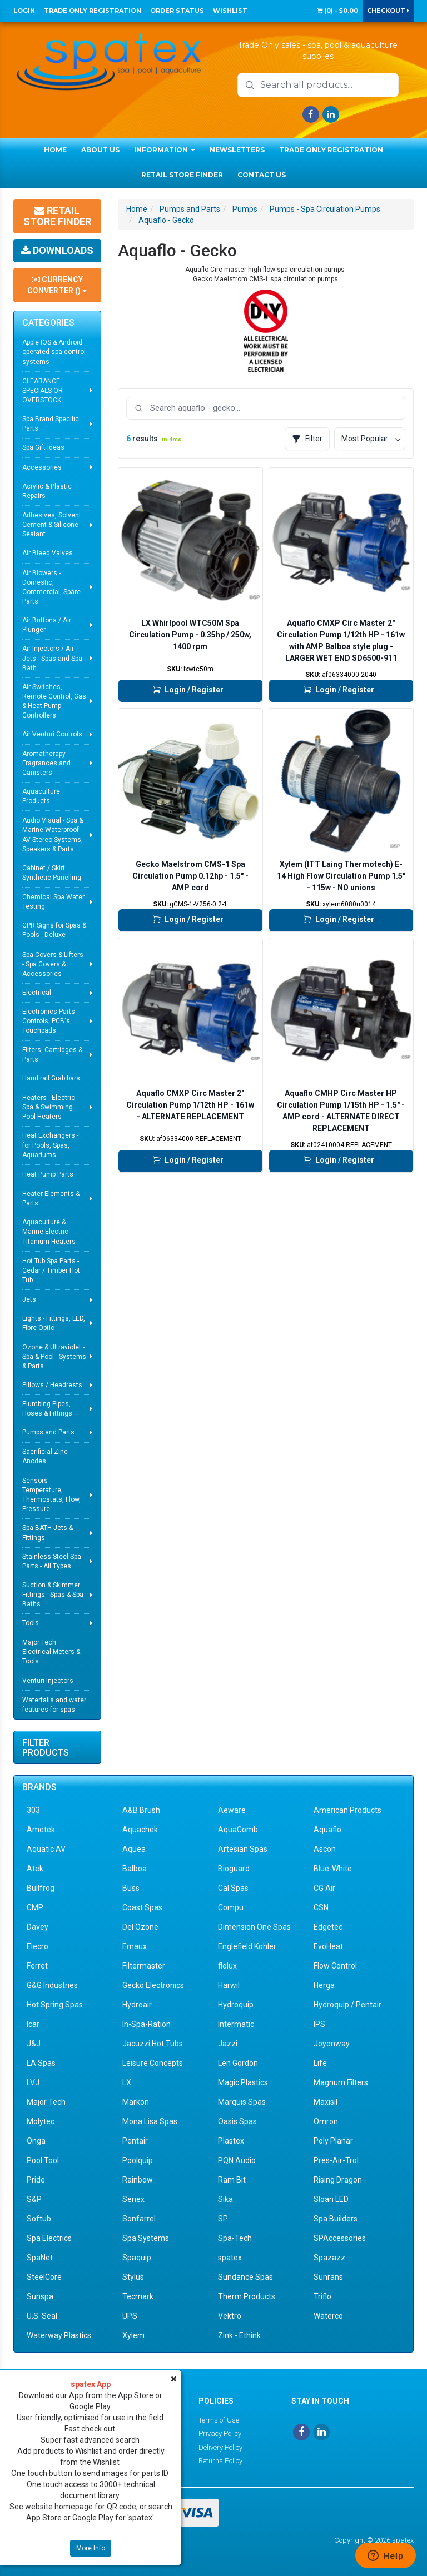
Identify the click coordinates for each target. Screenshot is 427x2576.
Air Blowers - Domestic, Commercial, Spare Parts (51, 587)
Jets (29, 1299)
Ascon (325, 1849)
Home (55, 150)
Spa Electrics (49, 2238)
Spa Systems (145, 2238)
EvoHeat (328, 1946)
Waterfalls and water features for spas (54, 1704)
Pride (36, 2179)
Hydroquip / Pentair (347, 2004)
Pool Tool (43, 2160)
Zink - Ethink (239, 2335)
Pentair (135, 2140)
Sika (225, 2199)
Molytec (40, 2121)
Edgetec (328, 1926)
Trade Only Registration (92, 10)
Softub (39, 2218)
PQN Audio (237, 2160)
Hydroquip (236, 2004)
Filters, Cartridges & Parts (52, 1054)
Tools (30, 1623)
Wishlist (230, 10)
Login (24, 10)
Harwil (229, 1985)
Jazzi (227, 2043)
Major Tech (46, 2101)
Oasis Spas (237, 2121)
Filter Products (45, 1747)
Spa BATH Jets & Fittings (47, 1532)
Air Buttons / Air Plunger (46, 625)
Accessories (42, 467)
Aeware (232, 1810)
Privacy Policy (219, 2433)
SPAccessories (340, 2238)
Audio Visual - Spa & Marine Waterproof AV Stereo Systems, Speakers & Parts (52, 834)
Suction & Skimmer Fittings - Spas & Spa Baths (52, 1594)
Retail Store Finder (182, 175)
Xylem (133, 2335)
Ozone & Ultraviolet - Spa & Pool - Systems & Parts (54, 1356)
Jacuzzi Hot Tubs (152, 2043)
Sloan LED (331, 2199)
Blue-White (333, 1868)
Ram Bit (232, 2179)
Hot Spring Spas (55, 2004)
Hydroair (137, 2004)
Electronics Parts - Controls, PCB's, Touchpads (50, 1021)
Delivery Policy (220, 2447)
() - (337, 10)
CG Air (324, 1888)
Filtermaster (143, 1965)
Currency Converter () (57, 285)
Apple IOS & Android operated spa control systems (54, 351)
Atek (35, 1868)
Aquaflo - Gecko (166, 220)
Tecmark (137, 2296)
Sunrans (328, 2277)
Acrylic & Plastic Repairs (47, 491)
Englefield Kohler (247, 1946)
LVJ (33, 2082)
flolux (227, 1965)
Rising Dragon (338, 2179)
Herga (324, 1985)
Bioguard (234, 1868)
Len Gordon (238, 2063)
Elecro (37, 1946)
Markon (135, 2101)
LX (126, 2082)
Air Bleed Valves (47, 553)
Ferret (37, 1965)
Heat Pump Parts (47, 1174)
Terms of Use (218, 2420)
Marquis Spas (242, 2101)
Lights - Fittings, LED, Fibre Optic (53, 1323)
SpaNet (40, 2257)
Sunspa (40, 2296)
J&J (34, 2043)
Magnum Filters (341, 2082)
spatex (230, 2257)
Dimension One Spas (254, 1926)
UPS (129, 2315)
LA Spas (41, 2063)
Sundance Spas (245, 2277)
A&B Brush (141, 1810)
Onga (36, 2140)
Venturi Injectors (47, 1681)
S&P (34, 2199)
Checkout (388, 10)
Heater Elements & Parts (51, 1198)
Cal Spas (233, 1888)
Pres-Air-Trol (336, 2160)
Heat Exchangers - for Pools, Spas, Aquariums (50, 1145)
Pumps (244, 209)
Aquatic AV (46, 1849)
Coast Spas (142, 1907)
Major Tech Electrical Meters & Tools (51, 1651)
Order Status (177, 10)
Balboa (134, 1868)
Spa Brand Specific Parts (50, 423)
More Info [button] (90, 2548)
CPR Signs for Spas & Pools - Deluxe (54, 930)
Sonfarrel (139, 2218)
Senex (133, 2199)
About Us (100, 150)
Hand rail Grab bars (51, 1078)
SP (223, 2218)
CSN (321, 1907)
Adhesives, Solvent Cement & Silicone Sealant (51, 524)
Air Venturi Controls (52, 734)
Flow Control (335, 1965)
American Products (347, 1810)
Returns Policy (220, 2461)
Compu (231, 1907)
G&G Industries (52, 1985)
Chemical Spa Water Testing (53, 901)
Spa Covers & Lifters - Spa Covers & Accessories (52, 964)
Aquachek (140, 1829)
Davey (37, 1926)
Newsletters (237, 150)
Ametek (41, 1829)
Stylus (133, 2277)
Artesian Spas (242, 1849)
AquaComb (238, 1829)
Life (320, 2063)
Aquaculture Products (41, 796)
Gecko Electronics (153, 1985)
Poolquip (137, 2160)
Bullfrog (40, 1888)
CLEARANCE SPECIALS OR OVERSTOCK (42, 390)
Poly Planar (333, 2140)
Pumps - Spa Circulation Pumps (325, 209)
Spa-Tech (235, 2238)
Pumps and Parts (48, 1432)
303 (33, 1810)
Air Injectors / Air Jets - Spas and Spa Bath (52, 658)
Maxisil (325, 2101)
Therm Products (246, 2296)
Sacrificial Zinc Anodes (45, 1456)
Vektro (229, 2315)
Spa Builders (336, 2218)
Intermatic (236, 2024)
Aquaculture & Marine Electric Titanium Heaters (49, 1231)
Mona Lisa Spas (149, 2121)
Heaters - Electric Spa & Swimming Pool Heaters (48, 1107)
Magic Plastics (243, 2082)
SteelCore (44, 2277)
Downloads (57, 250)
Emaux (134, 1946)
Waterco (328, 2315)
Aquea (134, 1849)
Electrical (36, 992)
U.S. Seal (42, 2315)
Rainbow (137, 2179)
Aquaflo (327, 1829)
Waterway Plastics (59, 2335)
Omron (326, 2121)
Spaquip (136, 2257)
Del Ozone (140, 1926)
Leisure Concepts (152, 2063)
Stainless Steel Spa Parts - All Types (51, 1561)
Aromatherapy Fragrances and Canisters (46, 763)
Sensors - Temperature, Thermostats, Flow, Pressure (51, 1495)
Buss (131, 1888)
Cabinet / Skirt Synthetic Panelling (51, 872)
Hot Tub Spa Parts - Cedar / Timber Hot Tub (51, 1270)
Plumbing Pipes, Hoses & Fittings (47, 1408)
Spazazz (329, 2257)
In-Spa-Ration (146, 2024)
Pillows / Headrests (52, 1385)
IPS (319, 2024)
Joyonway (332, 2043)
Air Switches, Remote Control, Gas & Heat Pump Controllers (54, 701)
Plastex (231, 2140)
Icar (33, 2024)
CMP (35, 1907)
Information (164, 150)
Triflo (322, 2296)
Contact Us (261, 175)
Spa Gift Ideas (43, 447)
